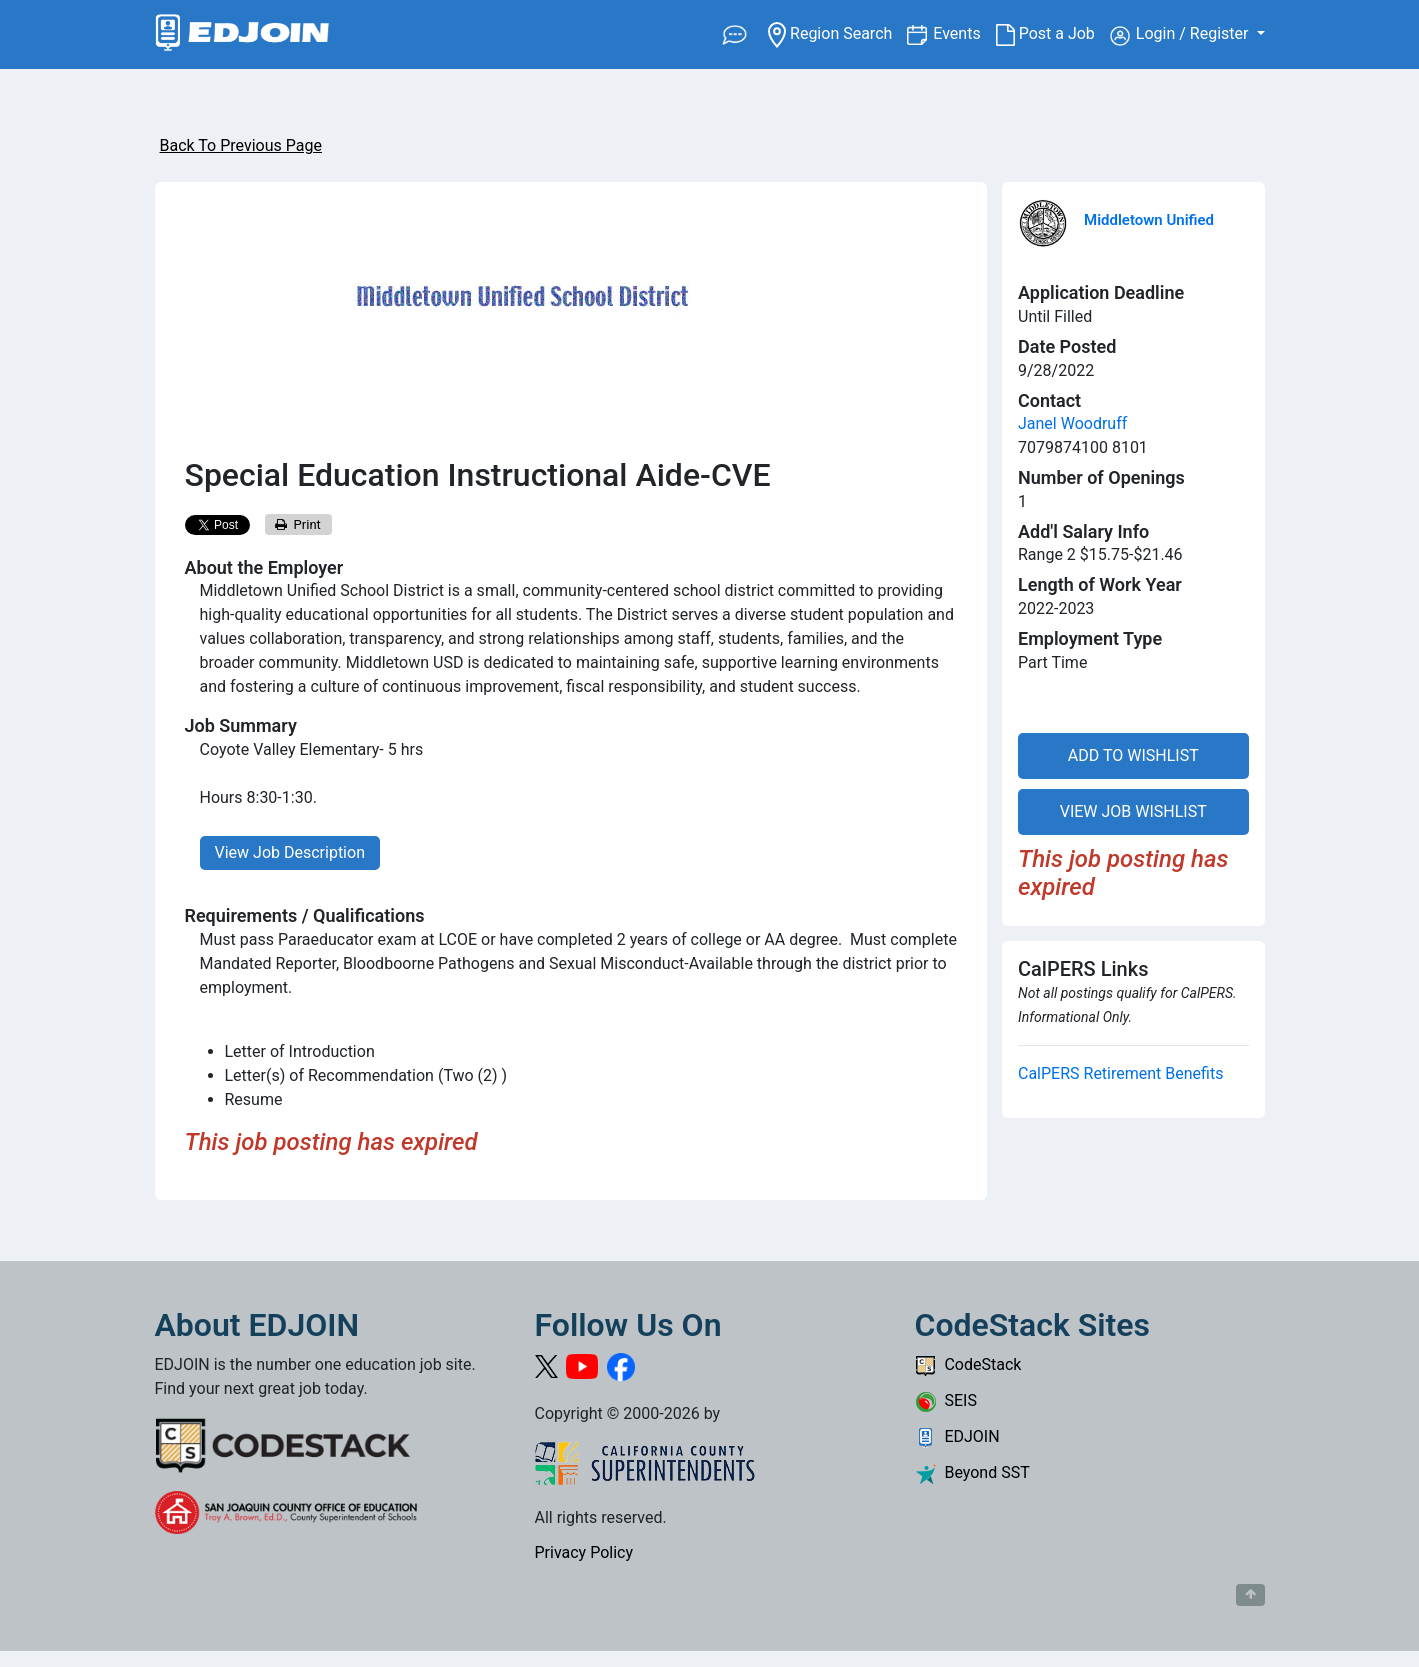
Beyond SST (972, 1472)
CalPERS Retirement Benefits (1120, 1073)
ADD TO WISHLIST (1133, 755)
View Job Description (290, 852)
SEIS (946, 1400)
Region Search (837, 32)
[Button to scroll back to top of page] (1250, 1595)
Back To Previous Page (241, 145)
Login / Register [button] (1181, 35)
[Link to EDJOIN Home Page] (242, 34)
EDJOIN (957, 1436)
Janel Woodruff (1072, 423)
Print (298, 524)
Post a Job (1053, 34)
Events (964, 32)
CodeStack (968, 1364)
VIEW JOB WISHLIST (1133, 811)
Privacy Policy (584, 1552)
